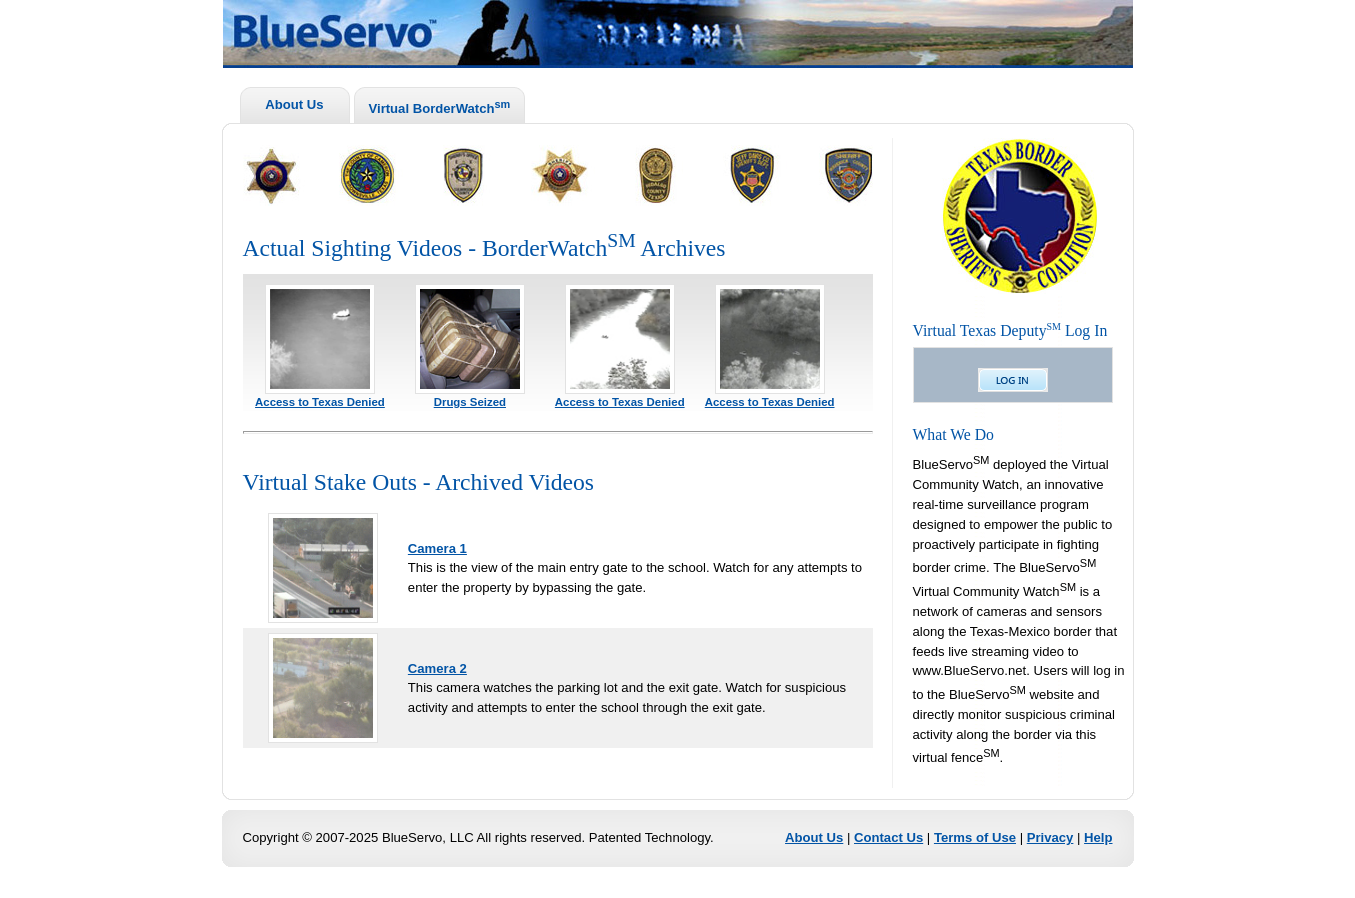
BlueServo (708, 36)
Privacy (1050, 837)
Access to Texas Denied (320, 402)
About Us (294, 104)
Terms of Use (975, 837)
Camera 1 (437, 548)
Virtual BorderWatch (440, 107)
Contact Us (888, 837)
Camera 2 (437, 668)
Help (1098, 837)
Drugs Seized (470, 402)
